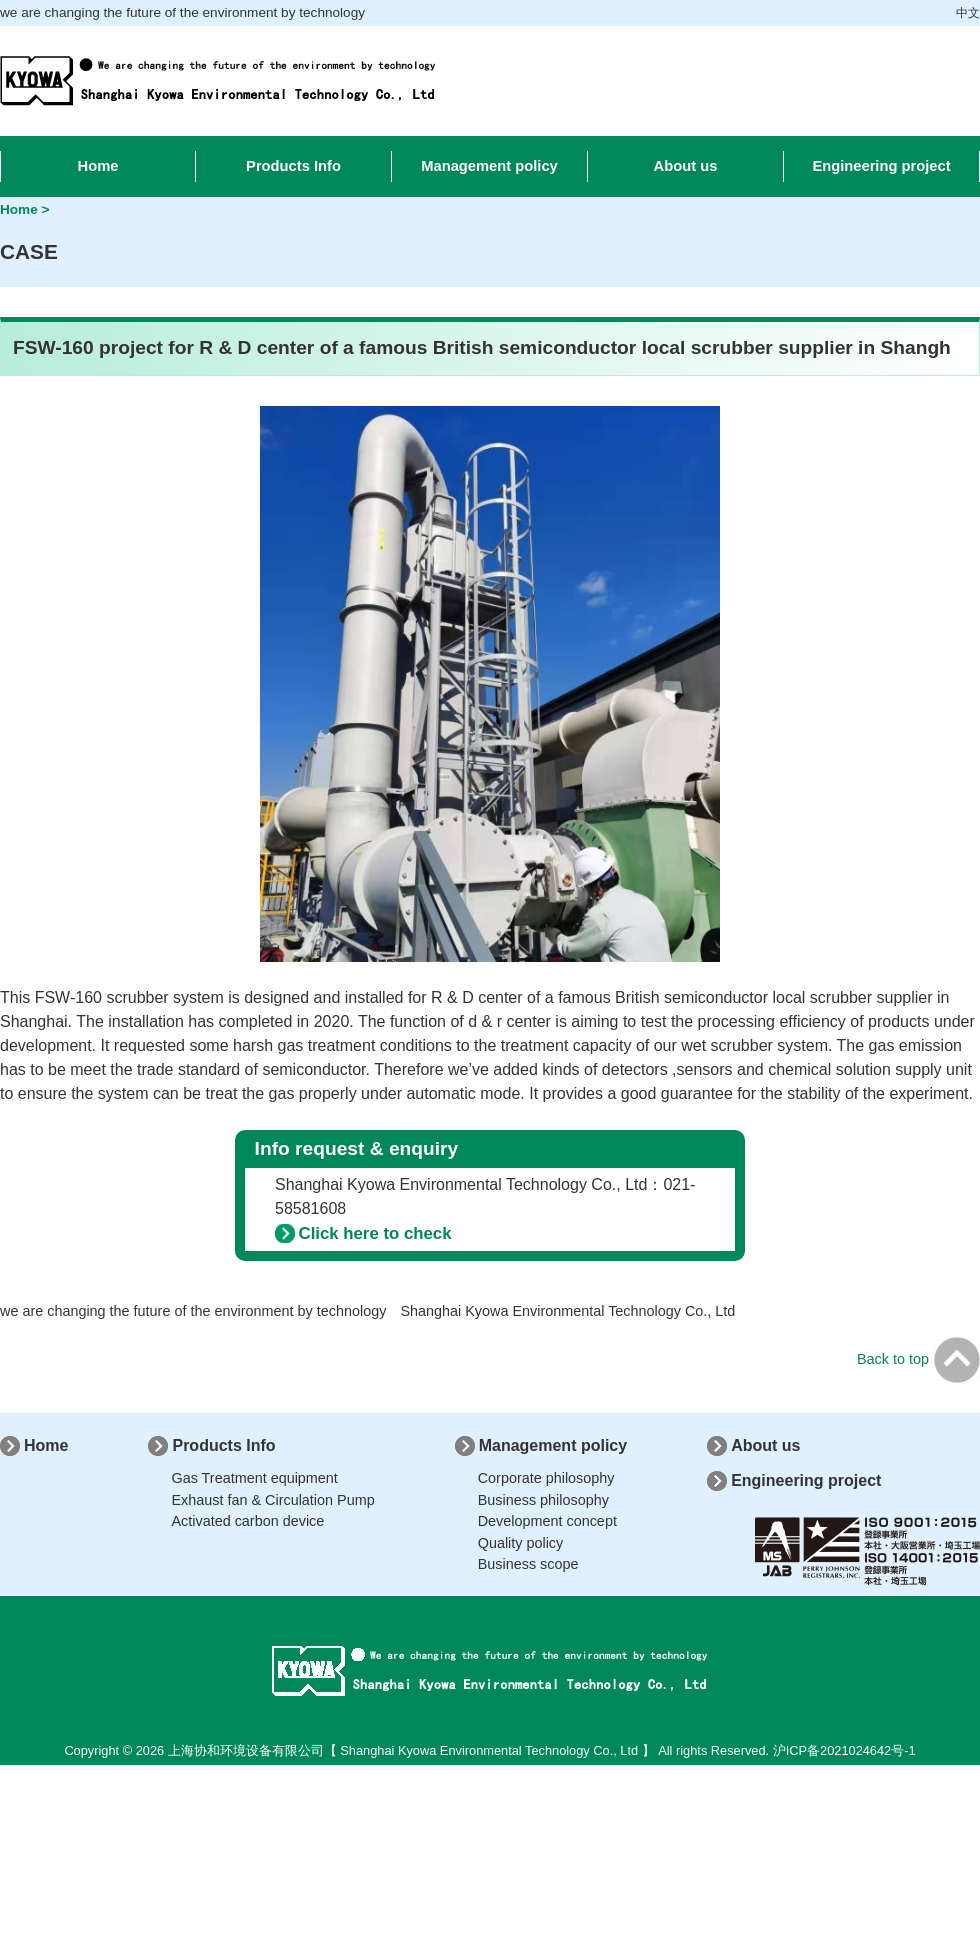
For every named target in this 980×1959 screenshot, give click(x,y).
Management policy (553, 1445)
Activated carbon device (247, 1521)
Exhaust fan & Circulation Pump (272, 1500)
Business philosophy (543, 1500)
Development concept (547, 1521)
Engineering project (806, 1480)
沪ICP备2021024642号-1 (844, 1750)
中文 (968, 13)
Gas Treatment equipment (254, 1478)
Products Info (223, 1445)
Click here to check (375, 1233)
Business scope (528, 1564)
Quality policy (521, 1543)
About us (765, 1445)
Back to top (918, 1359)
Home (46, 1445)
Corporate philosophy (546, 1478)
